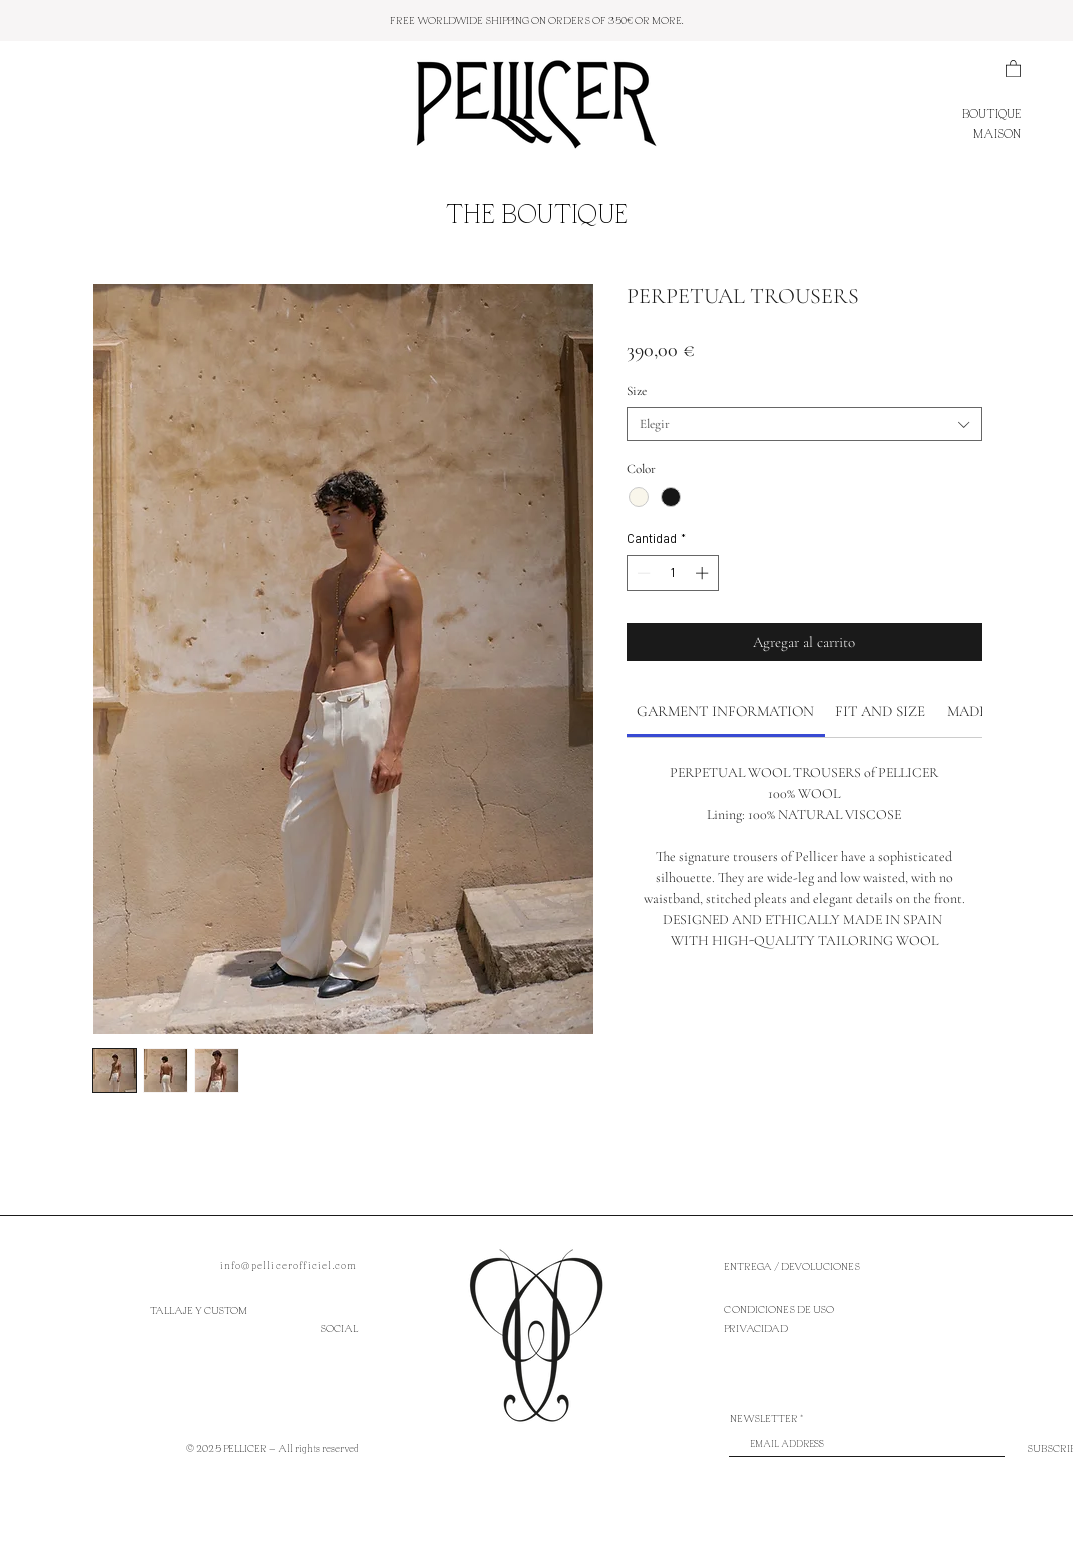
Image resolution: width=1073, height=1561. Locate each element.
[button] (1013, 68)
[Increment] (704, 573)
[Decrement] (642, 573)
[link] (725, 711)
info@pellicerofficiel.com (289, 1265)
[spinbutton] (672, 573)
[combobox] (804, 424)
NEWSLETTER (764, 1418)
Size (637, 391)
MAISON (997, 133)
